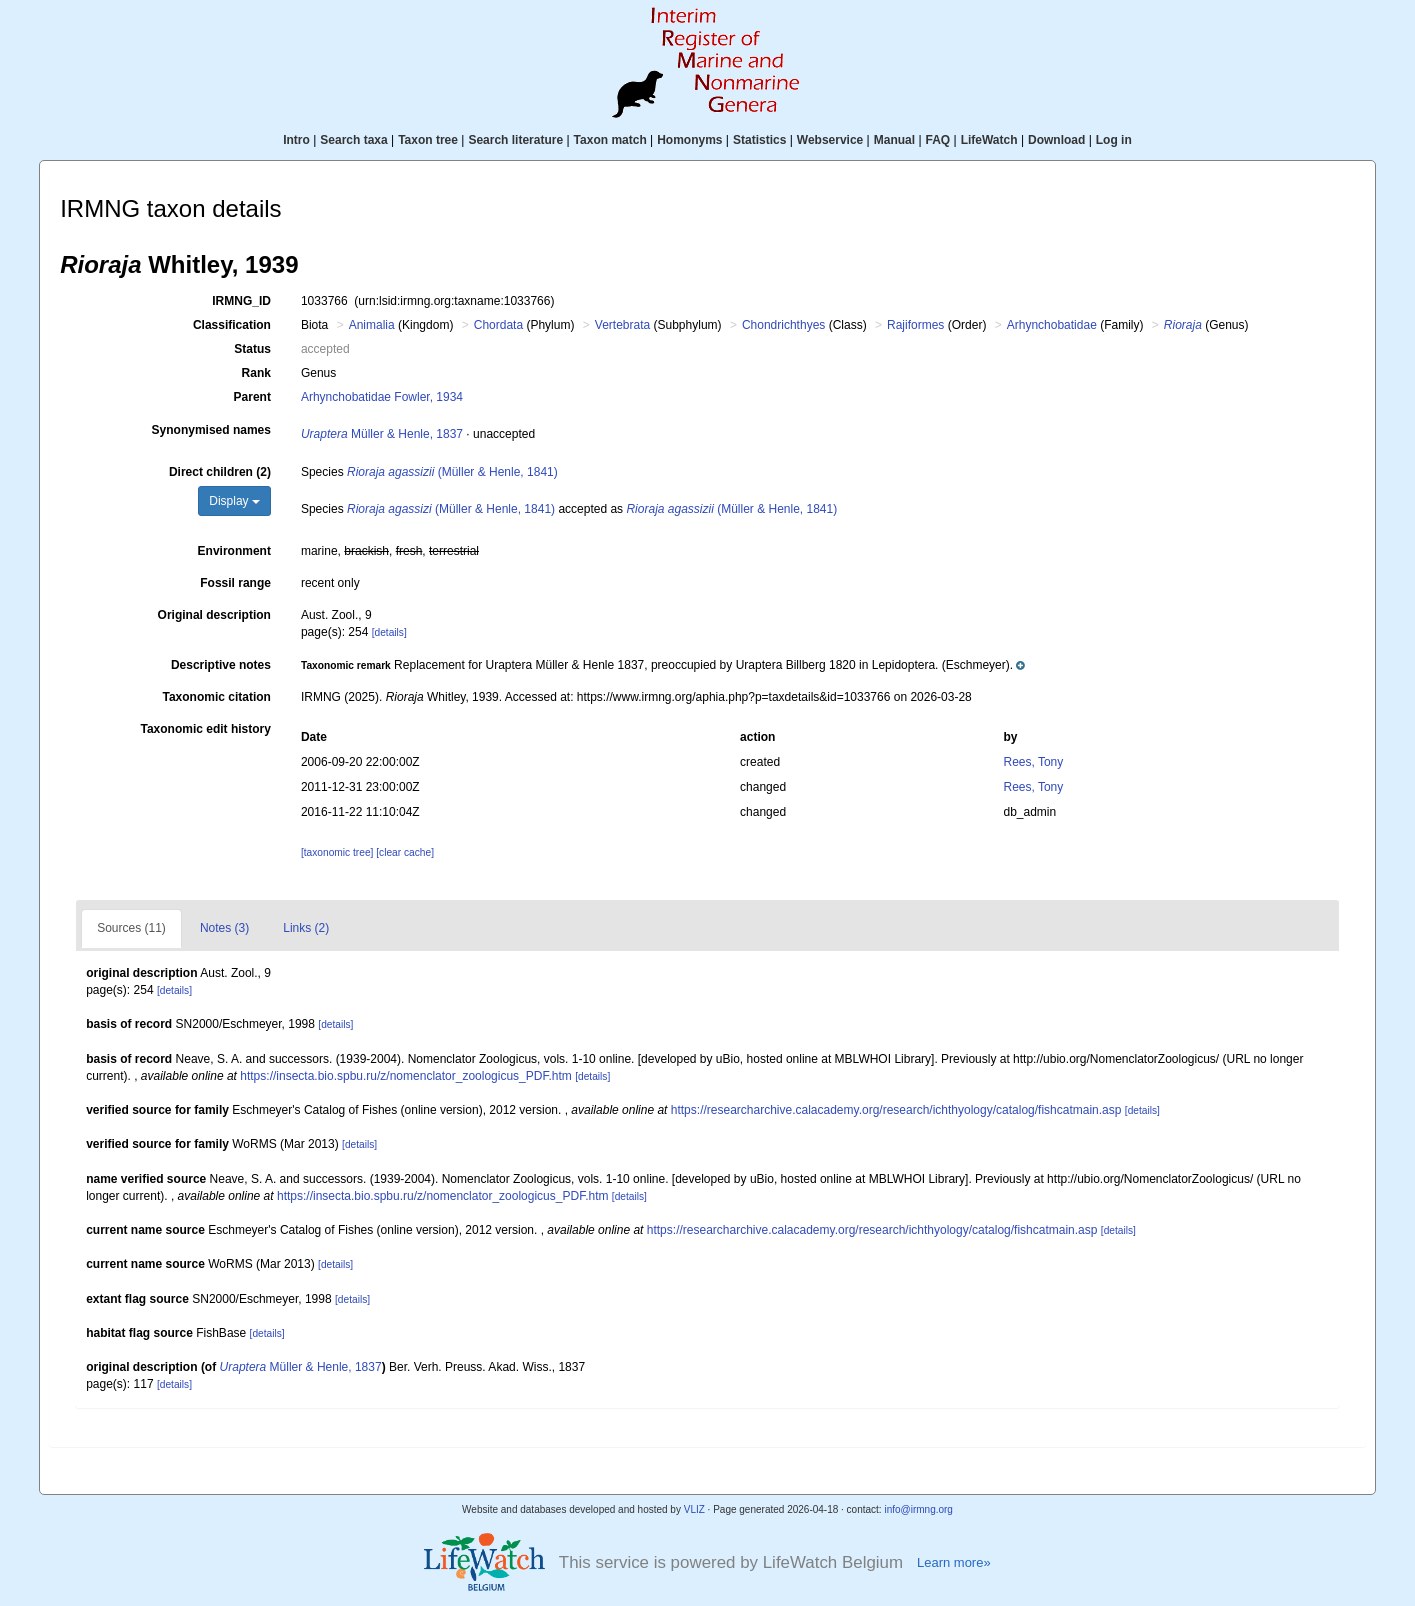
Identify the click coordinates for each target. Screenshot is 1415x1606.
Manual (894, 140)
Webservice (830, 140)
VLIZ (694, 1509)
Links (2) (306, 928)
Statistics (759, 140)
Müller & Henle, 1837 (382, 434)
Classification (232, 325)
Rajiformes (915, 325)
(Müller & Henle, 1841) (452, 472)
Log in (1114, 140)
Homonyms (689, 140)
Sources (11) (131, 928)
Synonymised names (211, 430)
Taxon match (610, 140)
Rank (256, 373)
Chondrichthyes (783, 325)
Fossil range (235, 583)
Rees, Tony (1033, 762)
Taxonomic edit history (205, 729)
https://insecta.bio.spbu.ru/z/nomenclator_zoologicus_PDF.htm (406, 1076)
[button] (663, 665)
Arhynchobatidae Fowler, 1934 (382, 397)
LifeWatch (989, 140)
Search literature (515, 140)
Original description (214, 615)
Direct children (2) (220, 472)
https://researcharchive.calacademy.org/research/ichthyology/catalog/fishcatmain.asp (896, 1110)
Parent (252, 397)
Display (234, 501)
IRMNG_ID (241, 301)
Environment (234, 551)
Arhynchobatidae (1052, 325)
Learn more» (954, 1562)
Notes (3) (224, 928)
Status (252, 349)
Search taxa (353, 140)
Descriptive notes (221, 665)
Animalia (372, 325)
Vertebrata (622, 325)
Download (1056, 140)
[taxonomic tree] (337, 852)
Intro (296, 140)
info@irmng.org (918, 1509)
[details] (389, 632)
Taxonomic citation (216, 697)
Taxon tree (428, 140)
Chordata (498, 325)
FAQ (938, 140)
